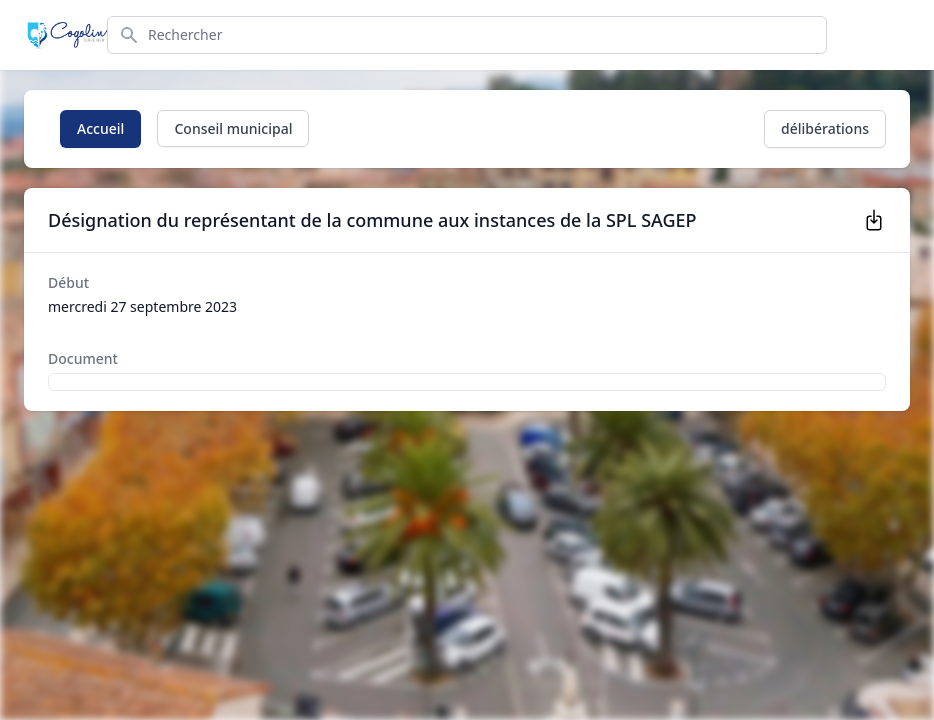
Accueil (100, 128)
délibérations (825, 128)
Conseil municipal (233, 128)
